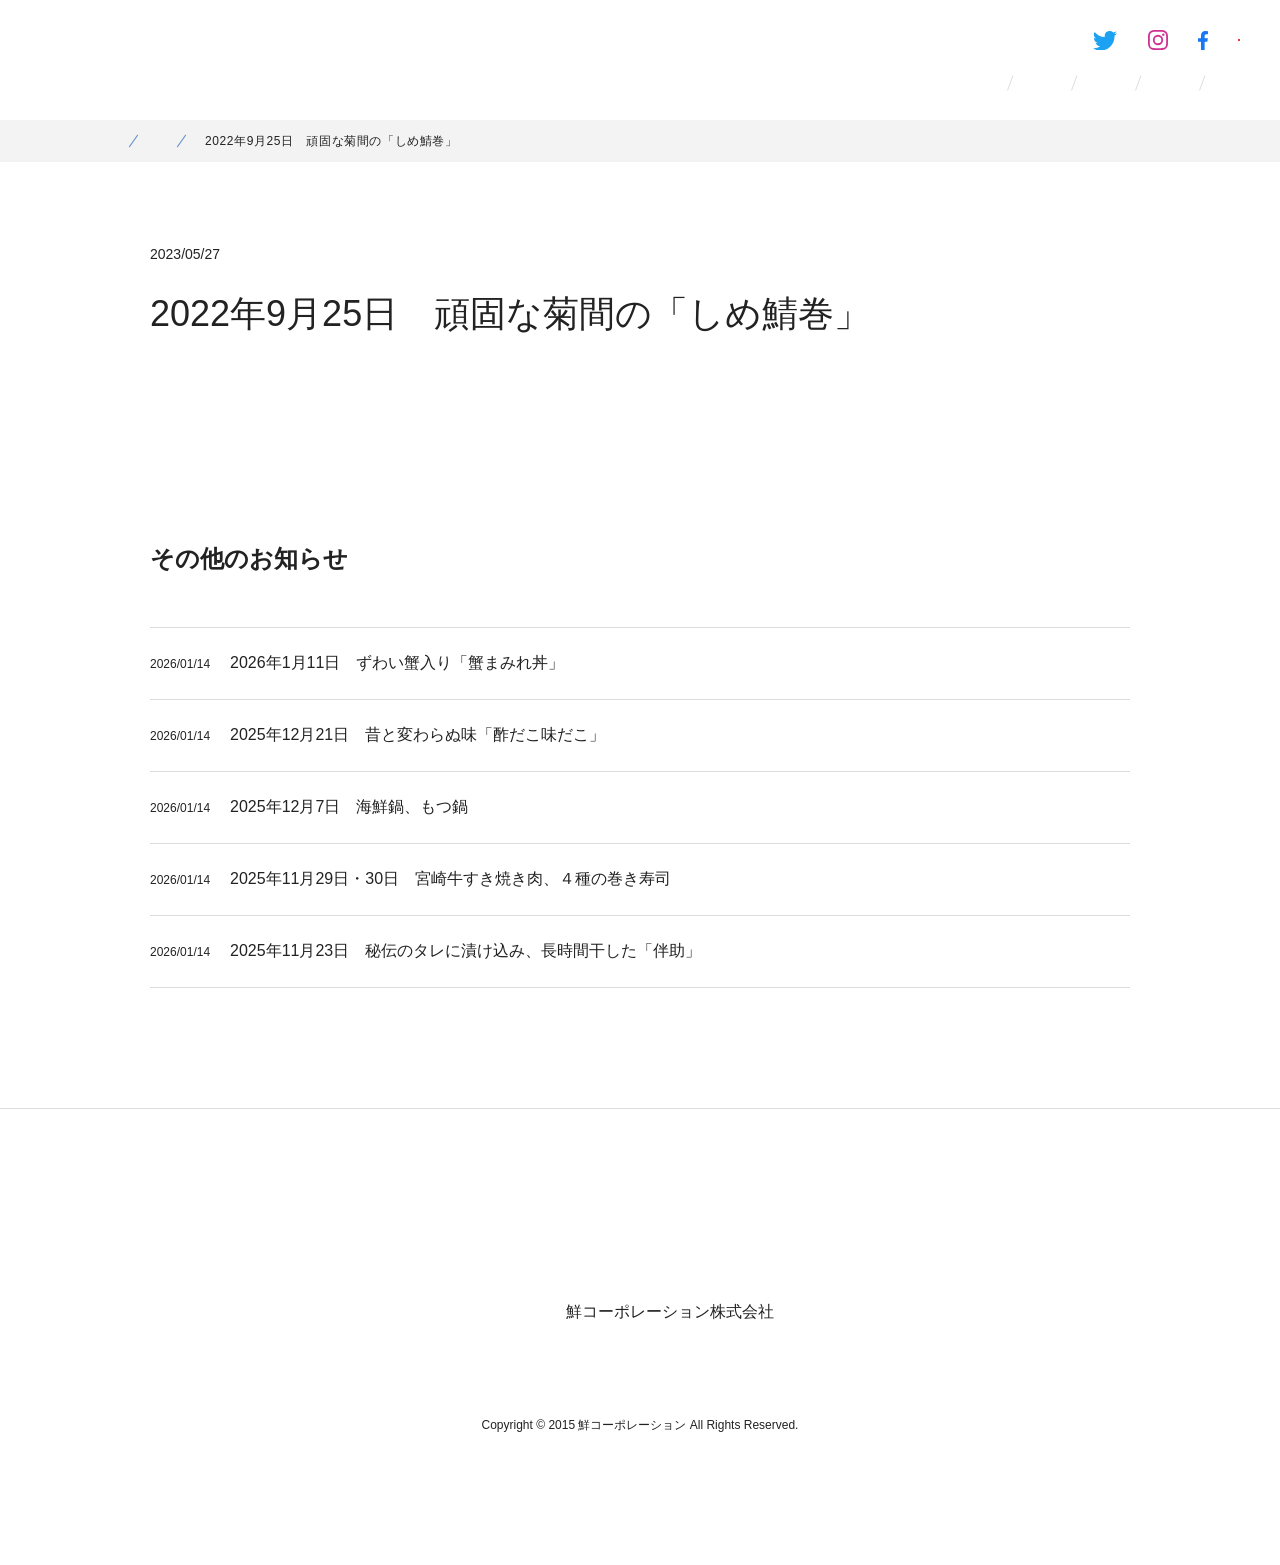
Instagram (903, 46)
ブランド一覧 (606, 100)
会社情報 (760, 100)
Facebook (1000, 46)
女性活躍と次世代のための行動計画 (868, 1204)
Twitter (802, 46)
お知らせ (1032, 100)
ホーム (128, 165)
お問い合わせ (1186, 100)
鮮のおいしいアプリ (1161, 46)
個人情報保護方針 (1074, 1204)
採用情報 (896, 100)
